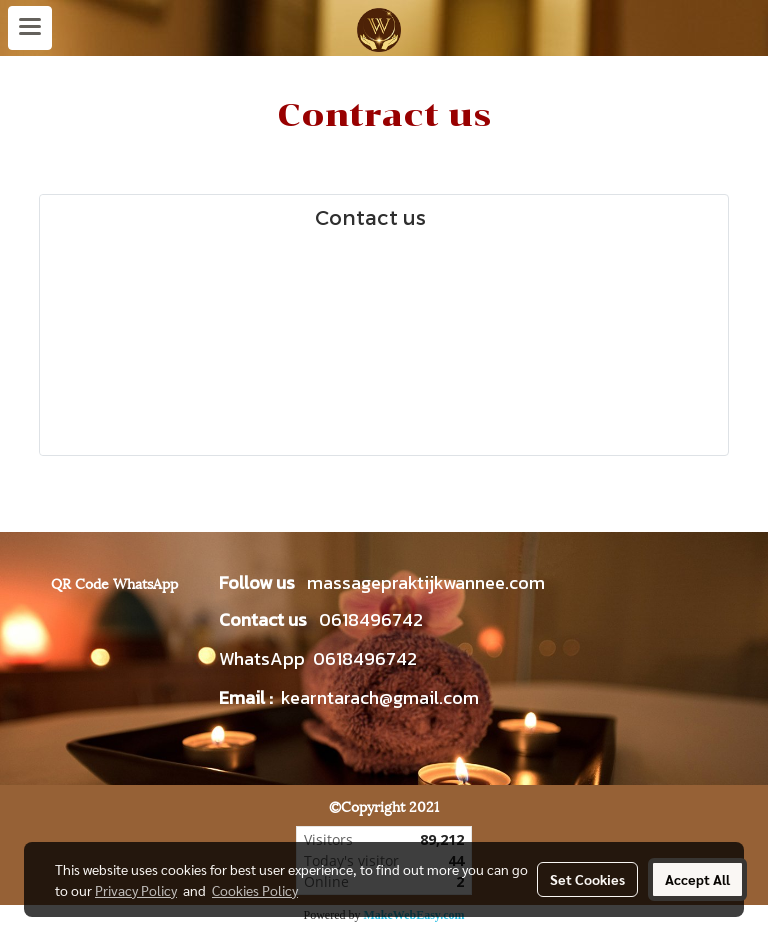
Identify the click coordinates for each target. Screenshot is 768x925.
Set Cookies (587, 879)
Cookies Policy (255, 890)
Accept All (697, 879)
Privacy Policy (136, 890)
